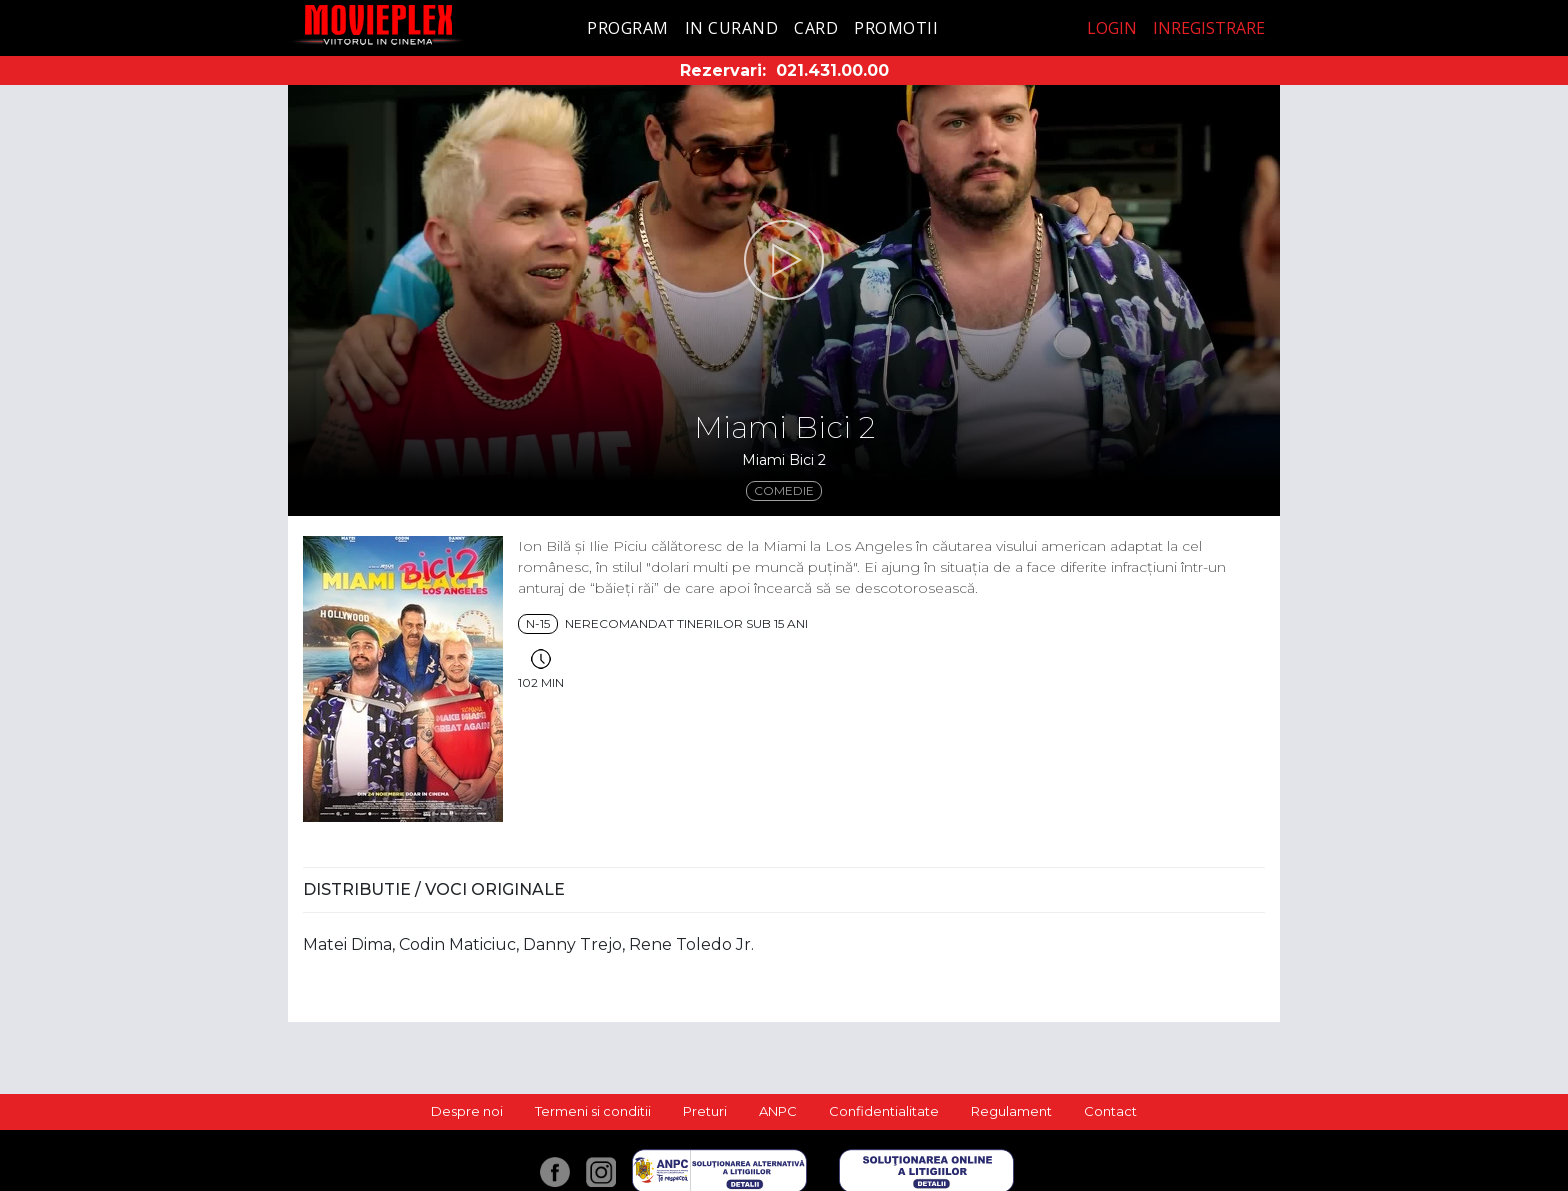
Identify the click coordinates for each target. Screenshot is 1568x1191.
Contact (1110, 1111)
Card (816, 28)
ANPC (778, 1111)
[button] (784, 260)
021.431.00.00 (832, 70)
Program (628, 28)
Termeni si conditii (593, 1111)
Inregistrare (1209, 28)
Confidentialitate (884, 1111)
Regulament (1011, 1111)
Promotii (896, 28)
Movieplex (378, 24)
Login (1112, 28)
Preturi (705, 1111)
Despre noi (467, 1111)
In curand (732, 28)
